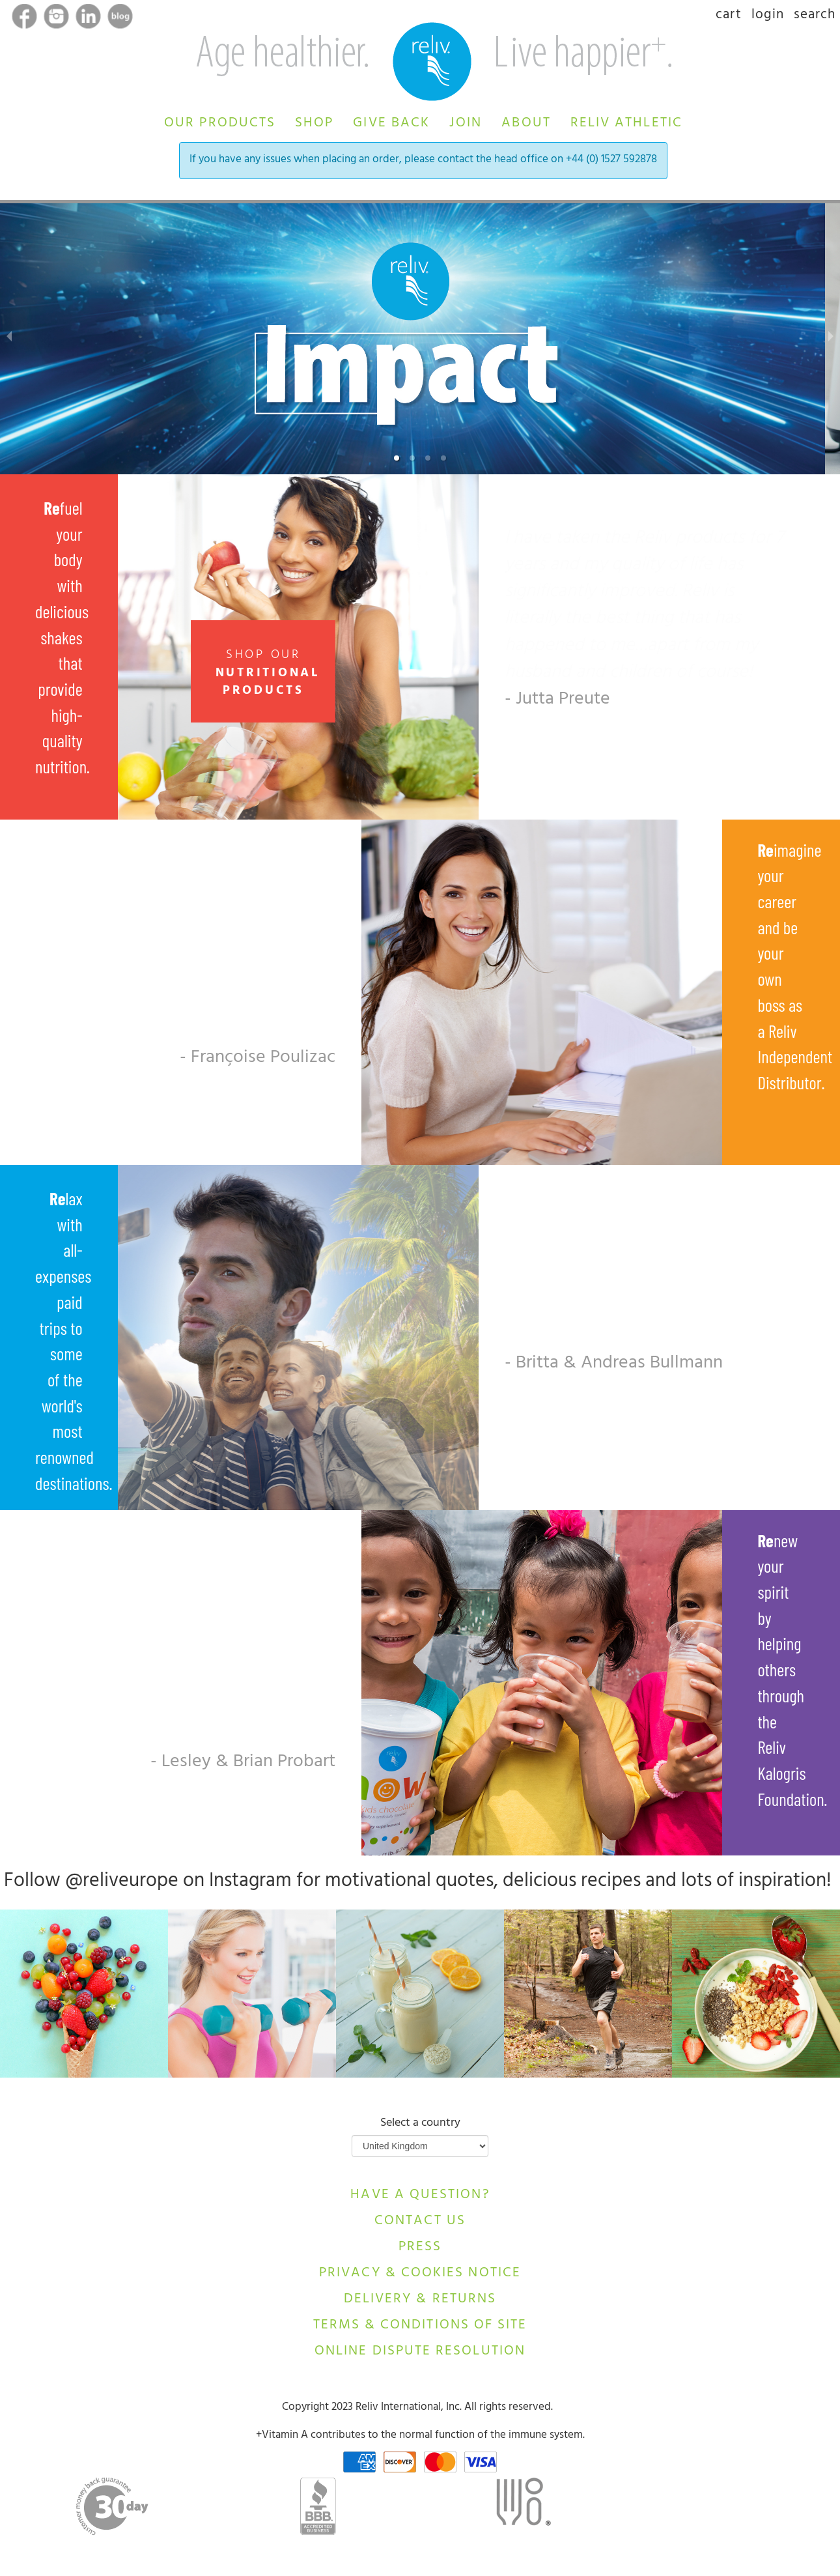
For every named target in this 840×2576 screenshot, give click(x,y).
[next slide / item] (831, 338)
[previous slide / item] (9, 338)
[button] (219, 121)
